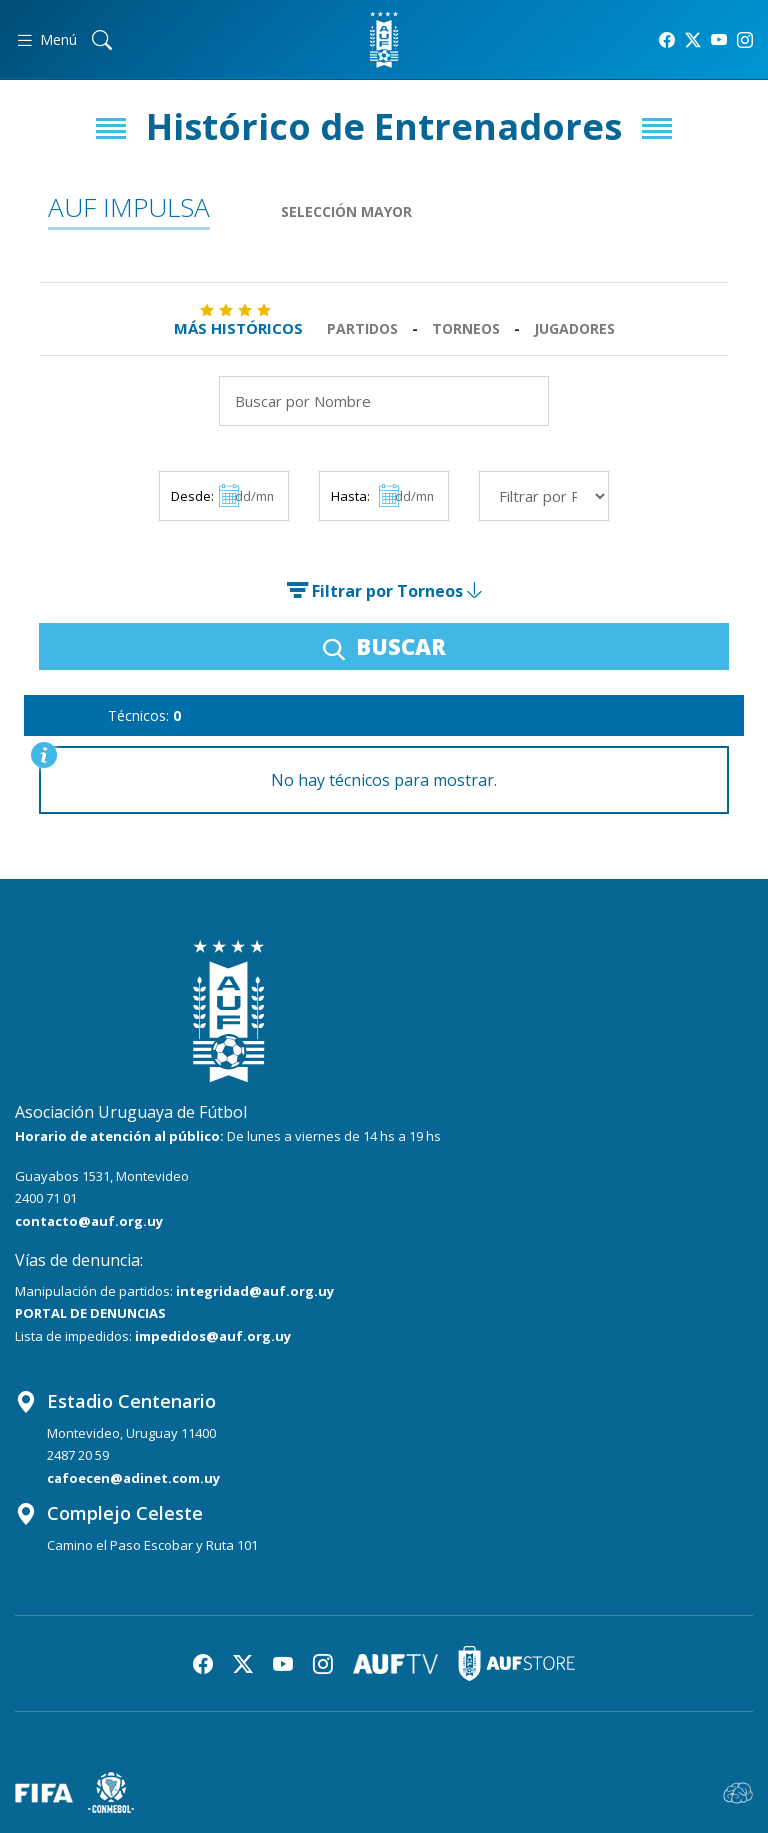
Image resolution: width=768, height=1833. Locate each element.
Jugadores (574, 328)
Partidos (362, 328)
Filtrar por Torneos (384, 591)
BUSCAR (384, 646)
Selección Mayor (346, 211)
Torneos (466, 328)
